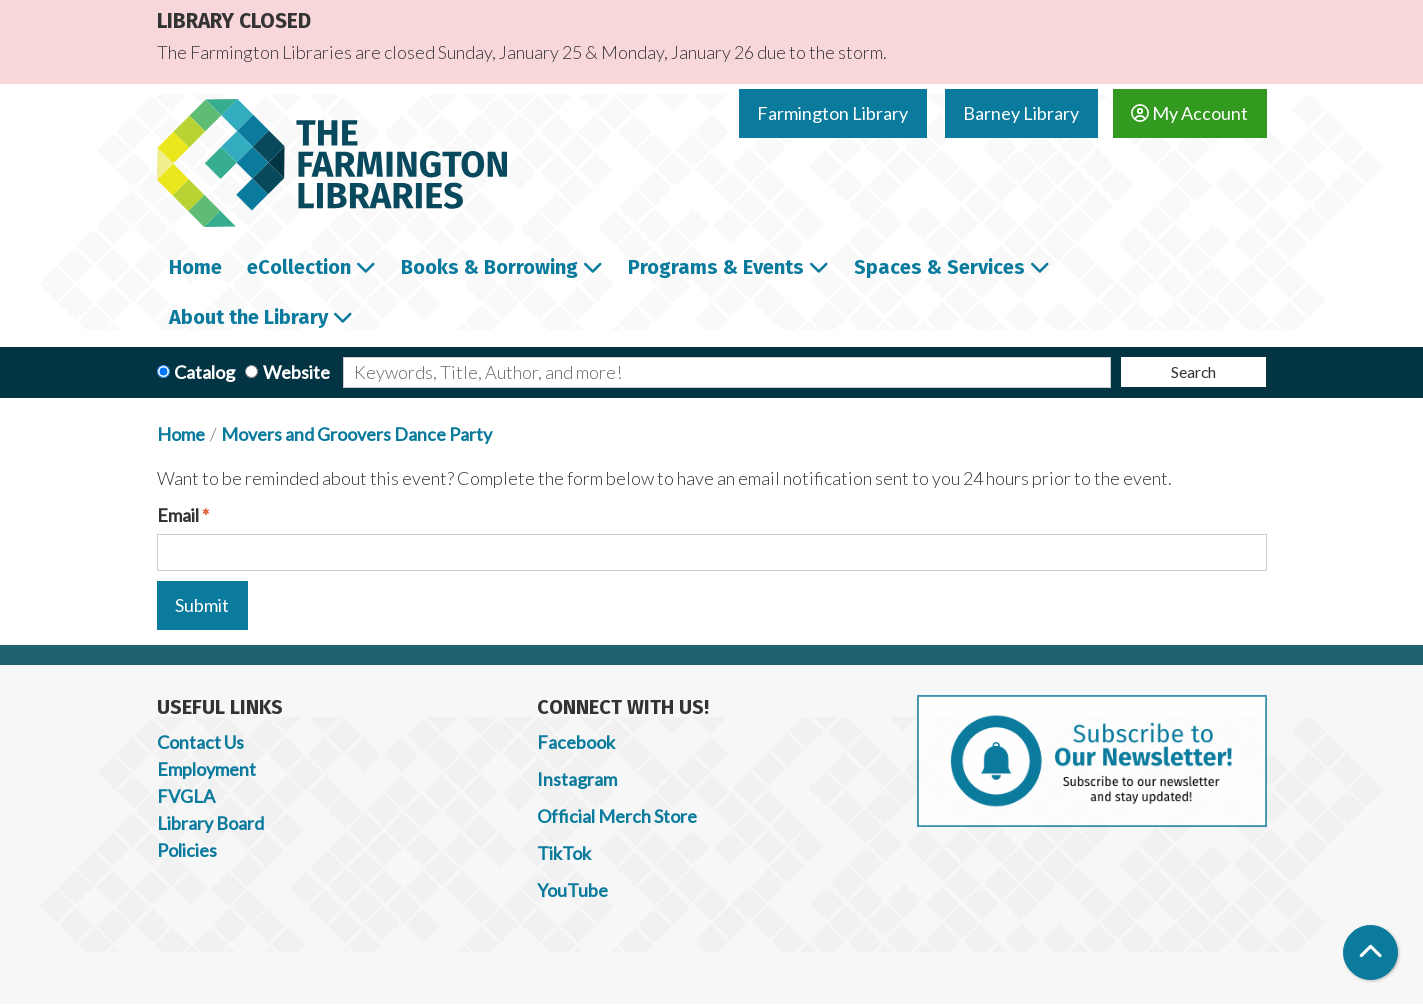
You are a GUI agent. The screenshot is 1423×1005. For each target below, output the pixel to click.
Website (296, 372)
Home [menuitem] (195, 267)
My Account (1189, 113)
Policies (187, 850)
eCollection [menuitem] (299, 267)
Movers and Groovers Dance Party (356, 434)
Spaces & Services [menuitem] (939, 267)
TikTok (564, 853)
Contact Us (200, 742)
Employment (206, 769)
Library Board (210, 823)
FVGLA (186, 796)
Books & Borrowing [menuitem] (489, 267)
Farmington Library (832, 113)
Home (181, 434)
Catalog (204, 372)
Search (1193, 371)
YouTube (572, 890)
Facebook (576, 742)
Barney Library (1021, 113)
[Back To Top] (1370, 952)
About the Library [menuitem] (248, 317)
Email (178, 515)
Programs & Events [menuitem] (716, 267)
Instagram (577, 779)
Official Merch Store (617, 816)
